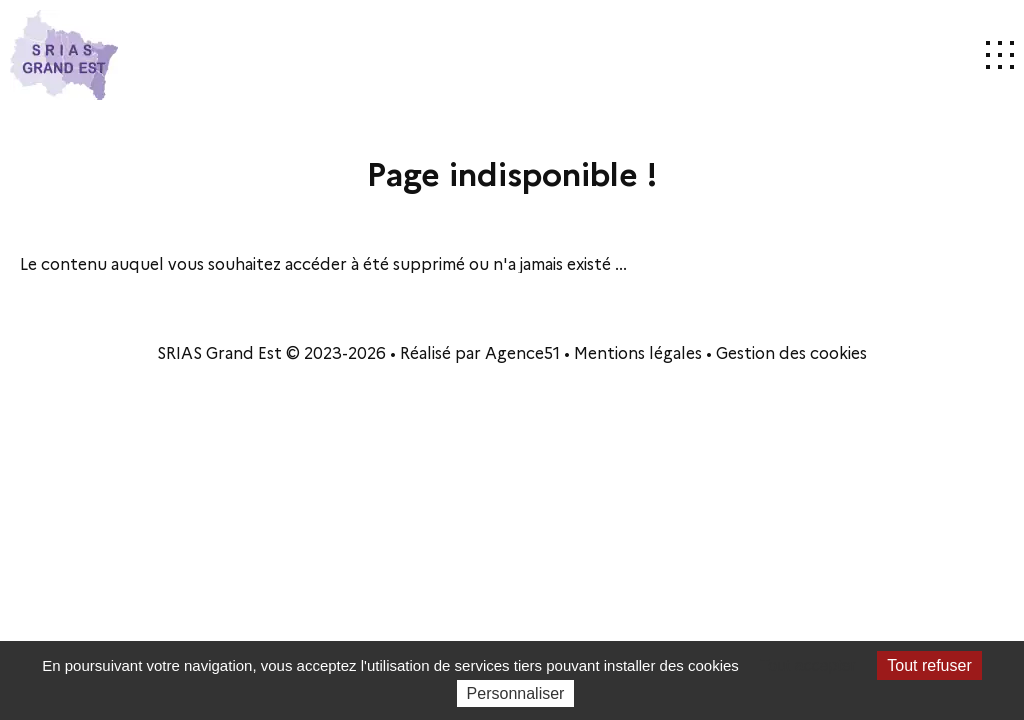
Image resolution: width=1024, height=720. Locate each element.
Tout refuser (929, 665)
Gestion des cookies (791, 352)
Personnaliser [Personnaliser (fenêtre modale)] (516, 693)
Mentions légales (638, 352)
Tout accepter (808, 665)
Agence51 (522, 352)
